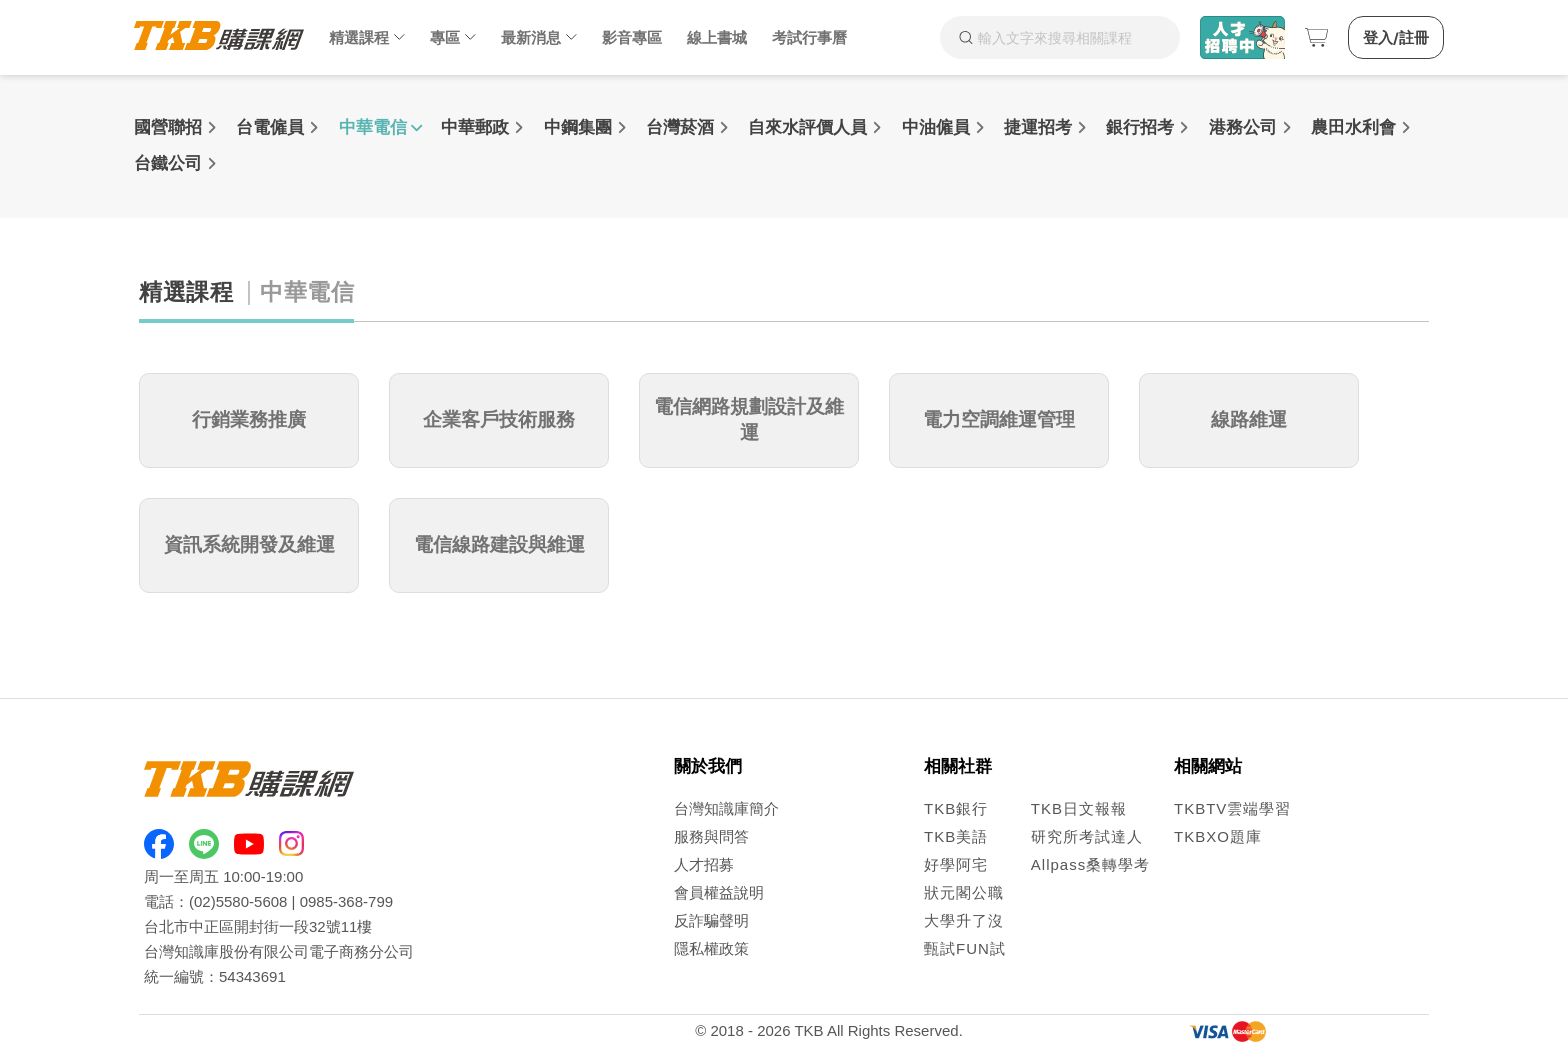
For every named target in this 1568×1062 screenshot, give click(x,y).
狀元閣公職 (964, 892)
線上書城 (717, 37)
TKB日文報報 (1079, 808)
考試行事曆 (809, 37)
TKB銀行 (956, 808)
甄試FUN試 (965, 948)
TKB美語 (956, 836)
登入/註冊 (1396, 37)
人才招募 (704, 864)
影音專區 (632, 37)
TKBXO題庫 (1218, 836)
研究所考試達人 (1087, 836)
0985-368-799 (346, 901)
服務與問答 (711, 836)
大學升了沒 (964, 920)
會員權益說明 (719, 892)
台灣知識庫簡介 (726, 808)
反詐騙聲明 (711, 920)
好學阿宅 (956, 864)
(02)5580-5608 (238, 901)
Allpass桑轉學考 (1090, 864)
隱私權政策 (711, 948)
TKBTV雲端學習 (1232, 808)
